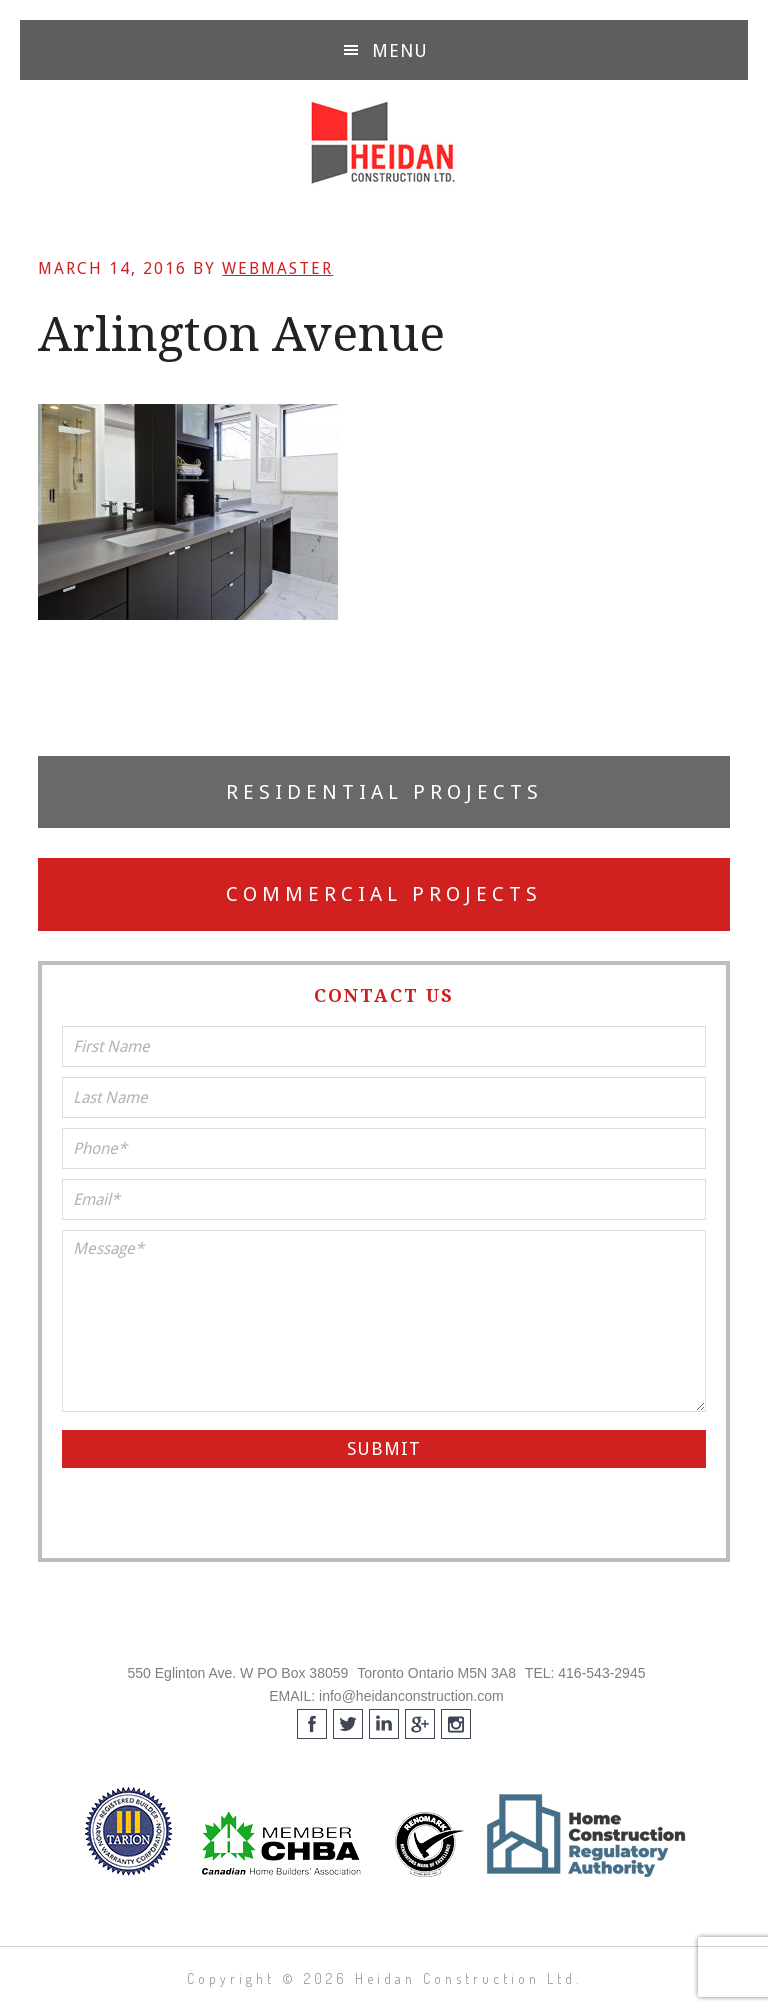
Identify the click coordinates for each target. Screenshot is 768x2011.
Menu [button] (400, 50)
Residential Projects (384, 792)
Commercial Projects (384, 894)
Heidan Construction (384, 143)
